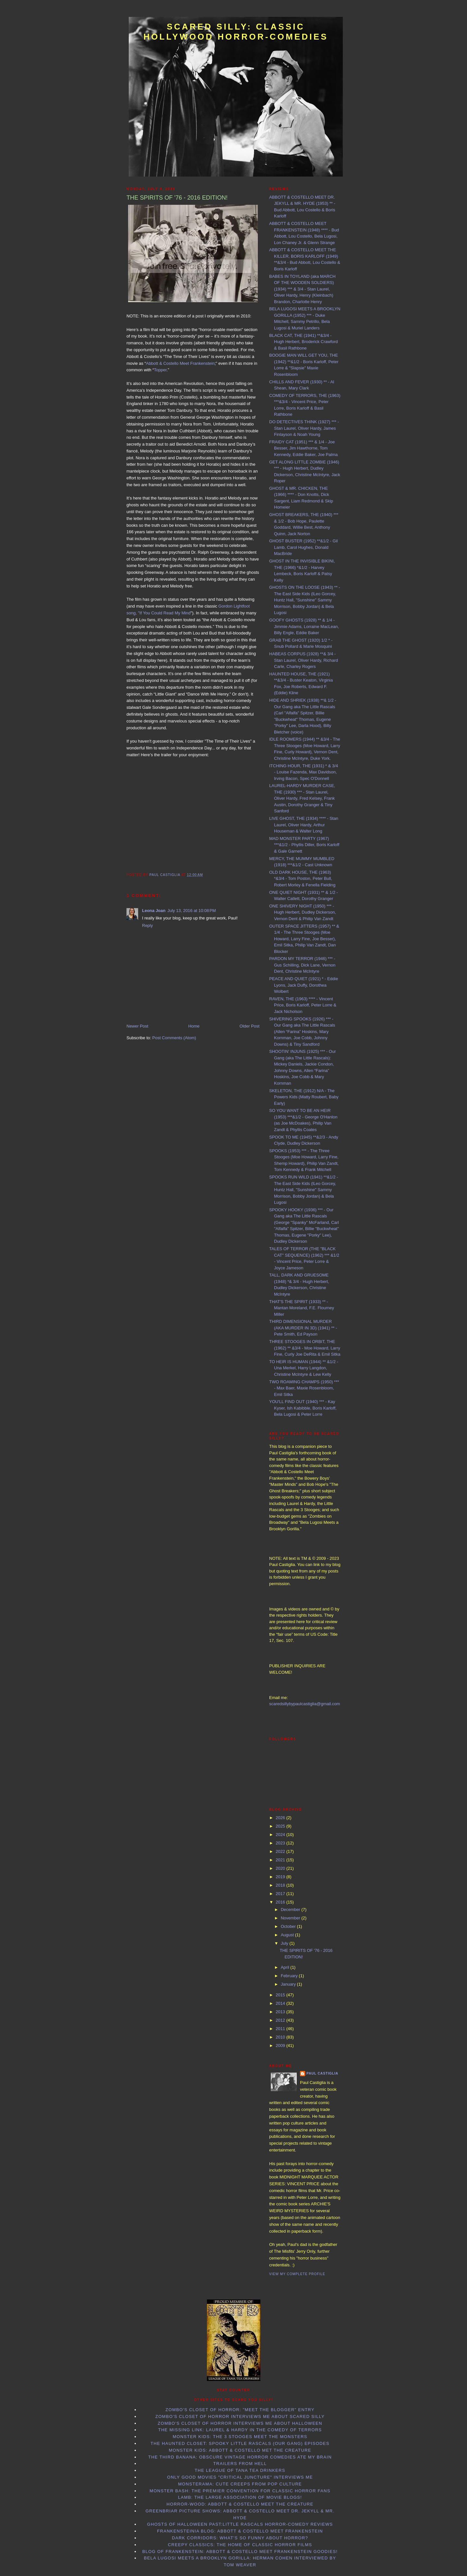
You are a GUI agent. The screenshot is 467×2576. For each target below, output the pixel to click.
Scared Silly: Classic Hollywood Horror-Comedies (235, 32)
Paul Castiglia (322, 2073)
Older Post (249, 1026)
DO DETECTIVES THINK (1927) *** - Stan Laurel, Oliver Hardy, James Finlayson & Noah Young (304, 428)
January (289, 1984)
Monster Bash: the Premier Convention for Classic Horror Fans (240, 2490)
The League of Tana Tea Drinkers (240, 2470)
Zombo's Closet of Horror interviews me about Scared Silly (240, 2416)
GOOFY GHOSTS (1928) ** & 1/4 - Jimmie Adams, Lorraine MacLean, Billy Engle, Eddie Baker (304, 626)
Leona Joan (153, 910)
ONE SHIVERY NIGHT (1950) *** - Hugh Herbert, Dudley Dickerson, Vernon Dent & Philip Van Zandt (302, 912)
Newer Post (137, 1026)
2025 (281, 1826)
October (289, 1926)
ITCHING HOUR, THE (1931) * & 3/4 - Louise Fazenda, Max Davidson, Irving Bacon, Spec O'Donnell (303, 772)
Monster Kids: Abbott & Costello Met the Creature (240, 2450)
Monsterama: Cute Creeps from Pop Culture (240, 2484)
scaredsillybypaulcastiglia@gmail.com (304, 1703)
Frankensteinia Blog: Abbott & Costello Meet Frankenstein (240, 2531)
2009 (281, 2045)
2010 (281, 2037)
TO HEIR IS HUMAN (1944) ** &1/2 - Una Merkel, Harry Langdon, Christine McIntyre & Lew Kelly (303, 1368)
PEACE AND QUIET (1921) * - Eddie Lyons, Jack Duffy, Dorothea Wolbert (303, 985)
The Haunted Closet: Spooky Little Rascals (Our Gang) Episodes (239, 2443)
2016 (281, 1902)
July (285, 1943)
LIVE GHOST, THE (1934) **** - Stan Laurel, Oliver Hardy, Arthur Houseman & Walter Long (303, 824)
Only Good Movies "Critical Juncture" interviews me (240, 2477)
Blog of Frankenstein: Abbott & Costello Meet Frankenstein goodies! (240, 2551)
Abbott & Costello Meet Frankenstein (180, 363)
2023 (281, 1843)
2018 (281, 1885)
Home (194, 1026)
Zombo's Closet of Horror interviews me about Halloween (240, 2423)
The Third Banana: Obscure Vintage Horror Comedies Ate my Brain (240, 2457)
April (286, 1967)
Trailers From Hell (240, 2463)
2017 (281, 1893)
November (291, 1918)
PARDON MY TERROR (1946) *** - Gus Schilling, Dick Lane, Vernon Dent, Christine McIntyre (302, 965)
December (291, 1909)
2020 (281, 1868)
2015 (281, 1994)
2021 (281, 1859)
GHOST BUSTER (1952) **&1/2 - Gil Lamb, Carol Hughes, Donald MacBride (303, 547)
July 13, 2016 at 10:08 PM (191, 910)
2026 (281, 1817)
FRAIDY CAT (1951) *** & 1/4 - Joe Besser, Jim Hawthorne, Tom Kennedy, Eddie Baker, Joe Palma (303, 448)
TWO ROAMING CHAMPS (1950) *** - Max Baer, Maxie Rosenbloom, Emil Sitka (304, 1388)
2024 (281, 1834)
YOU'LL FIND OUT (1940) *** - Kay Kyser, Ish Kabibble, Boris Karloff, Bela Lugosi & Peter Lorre (303, 1408)
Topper (160, 369)
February (290, 1975)
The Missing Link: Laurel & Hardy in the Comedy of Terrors (240, 2429)
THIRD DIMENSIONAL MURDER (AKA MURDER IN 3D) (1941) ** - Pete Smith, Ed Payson (303, 1328)
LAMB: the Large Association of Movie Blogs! (240, 2497)
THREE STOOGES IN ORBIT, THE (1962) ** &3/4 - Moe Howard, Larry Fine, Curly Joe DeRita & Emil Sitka (304, 1348)
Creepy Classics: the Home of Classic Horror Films (240, 2544)
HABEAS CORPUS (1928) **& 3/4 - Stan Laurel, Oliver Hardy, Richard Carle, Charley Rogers (303, 660)
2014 (281, 2003)
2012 (281, 2020)
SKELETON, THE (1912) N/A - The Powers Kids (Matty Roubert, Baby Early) (304, 1097)
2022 (281, 1851)
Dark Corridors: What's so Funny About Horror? (240, 2537)
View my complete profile (297, 2274)
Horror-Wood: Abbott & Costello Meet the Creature (240, 2504)
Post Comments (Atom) (174, 1037)
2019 (281, 1876)
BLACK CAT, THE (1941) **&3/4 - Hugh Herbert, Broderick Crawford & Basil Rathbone (303, 342)
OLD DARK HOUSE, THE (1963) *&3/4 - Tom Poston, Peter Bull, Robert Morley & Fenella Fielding (302, 878)
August (288, 1934)
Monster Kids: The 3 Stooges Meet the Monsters (240, 2436)
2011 (281, 2028)
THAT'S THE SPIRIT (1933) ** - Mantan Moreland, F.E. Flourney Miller (301, 1308)
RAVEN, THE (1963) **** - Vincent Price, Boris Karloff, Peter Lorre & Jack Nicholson (302, 1005)
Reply (147, 925)
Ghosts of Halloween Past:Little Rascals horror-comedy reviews (240, 2524)
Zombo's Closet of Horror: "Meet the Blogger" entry (239, 2409)
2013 (281, 2011)
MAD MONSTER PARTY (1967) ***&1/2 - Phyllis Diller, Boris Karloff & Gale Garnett (304, 845)
